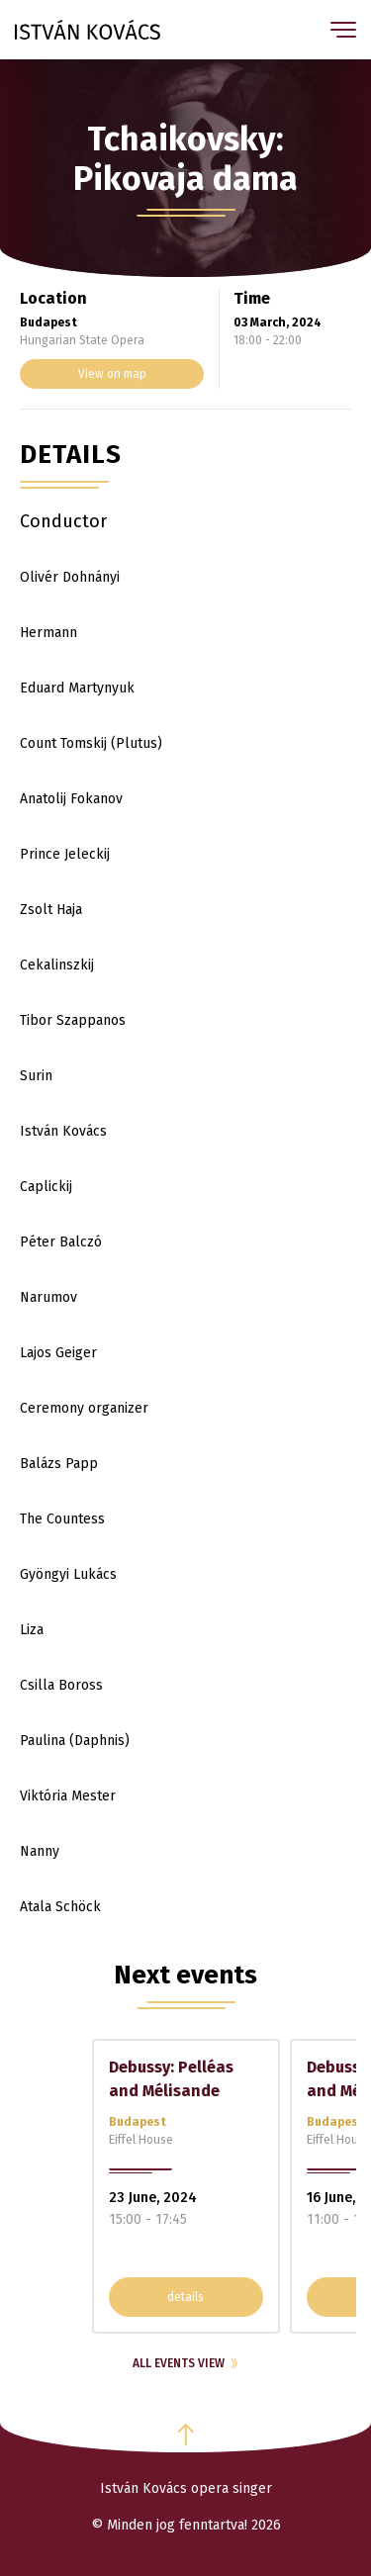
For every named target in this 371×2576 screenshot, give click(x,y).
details (185, 2297)
